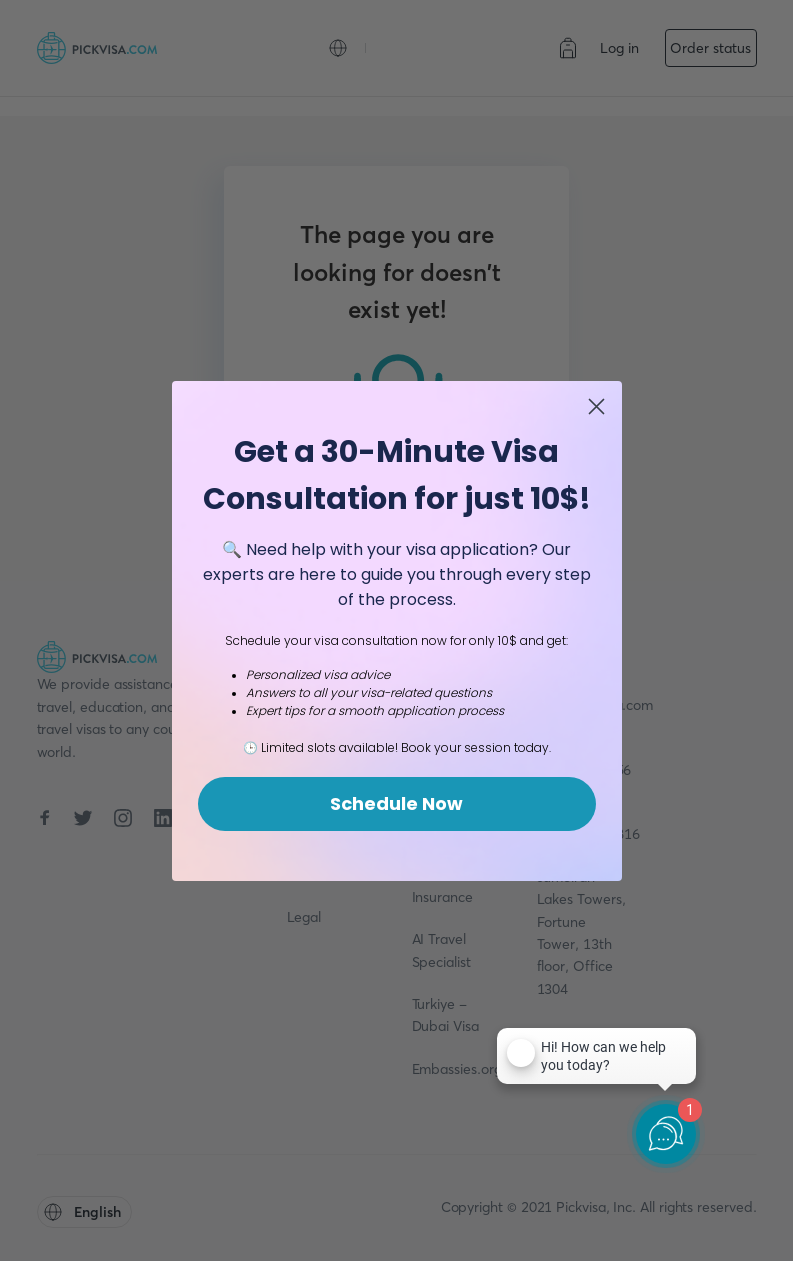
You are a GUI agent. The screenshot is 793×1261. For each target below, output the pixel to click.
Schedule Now (396, 803)
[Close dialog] (596, 406)
